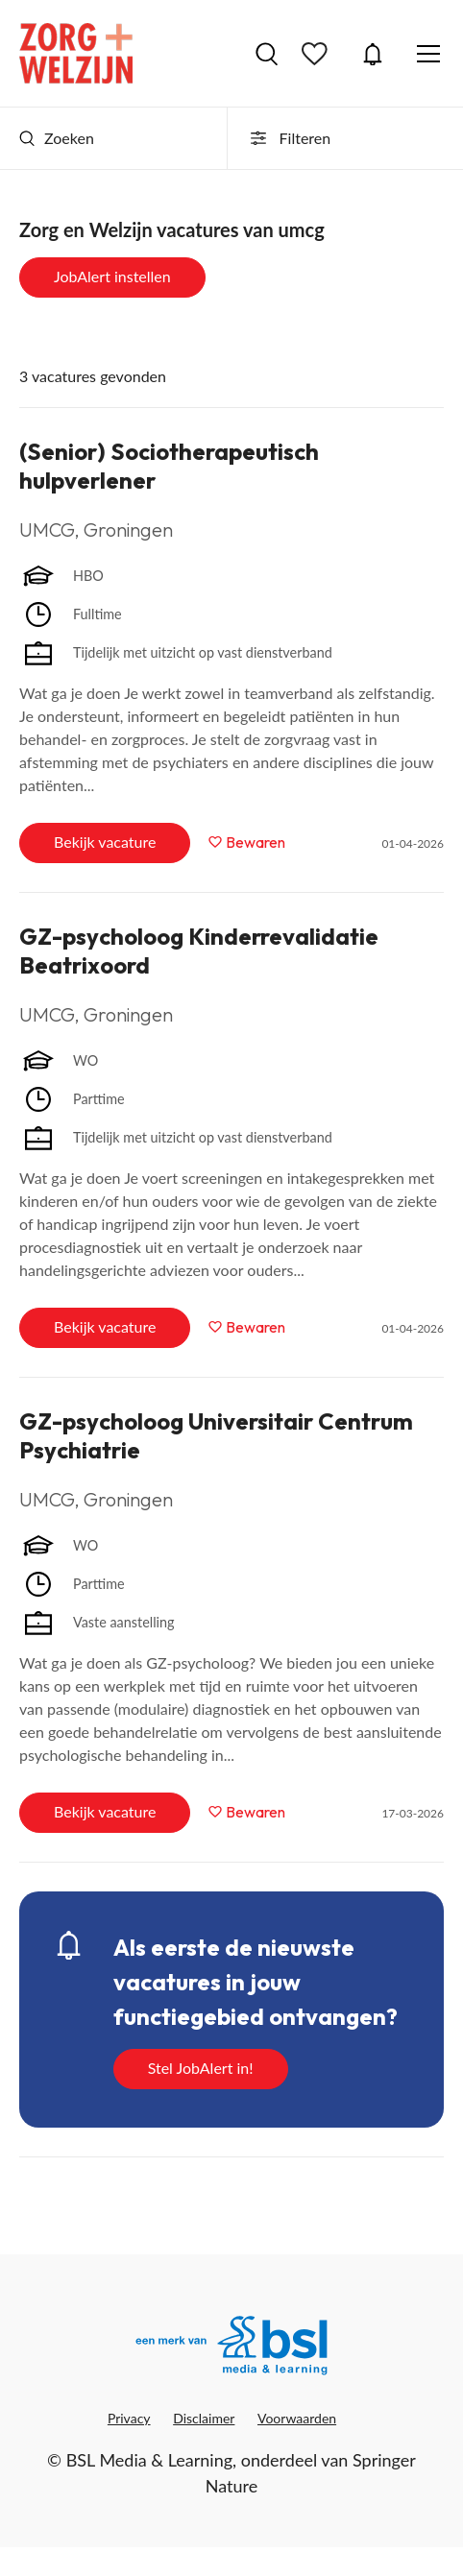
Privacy (129, 2418)
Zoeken (56, 138)
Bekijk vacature (105, 841)
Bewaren (255, 842)
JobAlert (372, 53)
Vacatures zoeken (267, 53)
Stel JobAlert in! (201, 2067)
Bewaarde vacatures (317, 53)
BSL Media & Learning (149, 2459)
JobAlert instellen (112, 276)
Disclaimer (203, 2418)
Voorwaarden (296, 2418)
